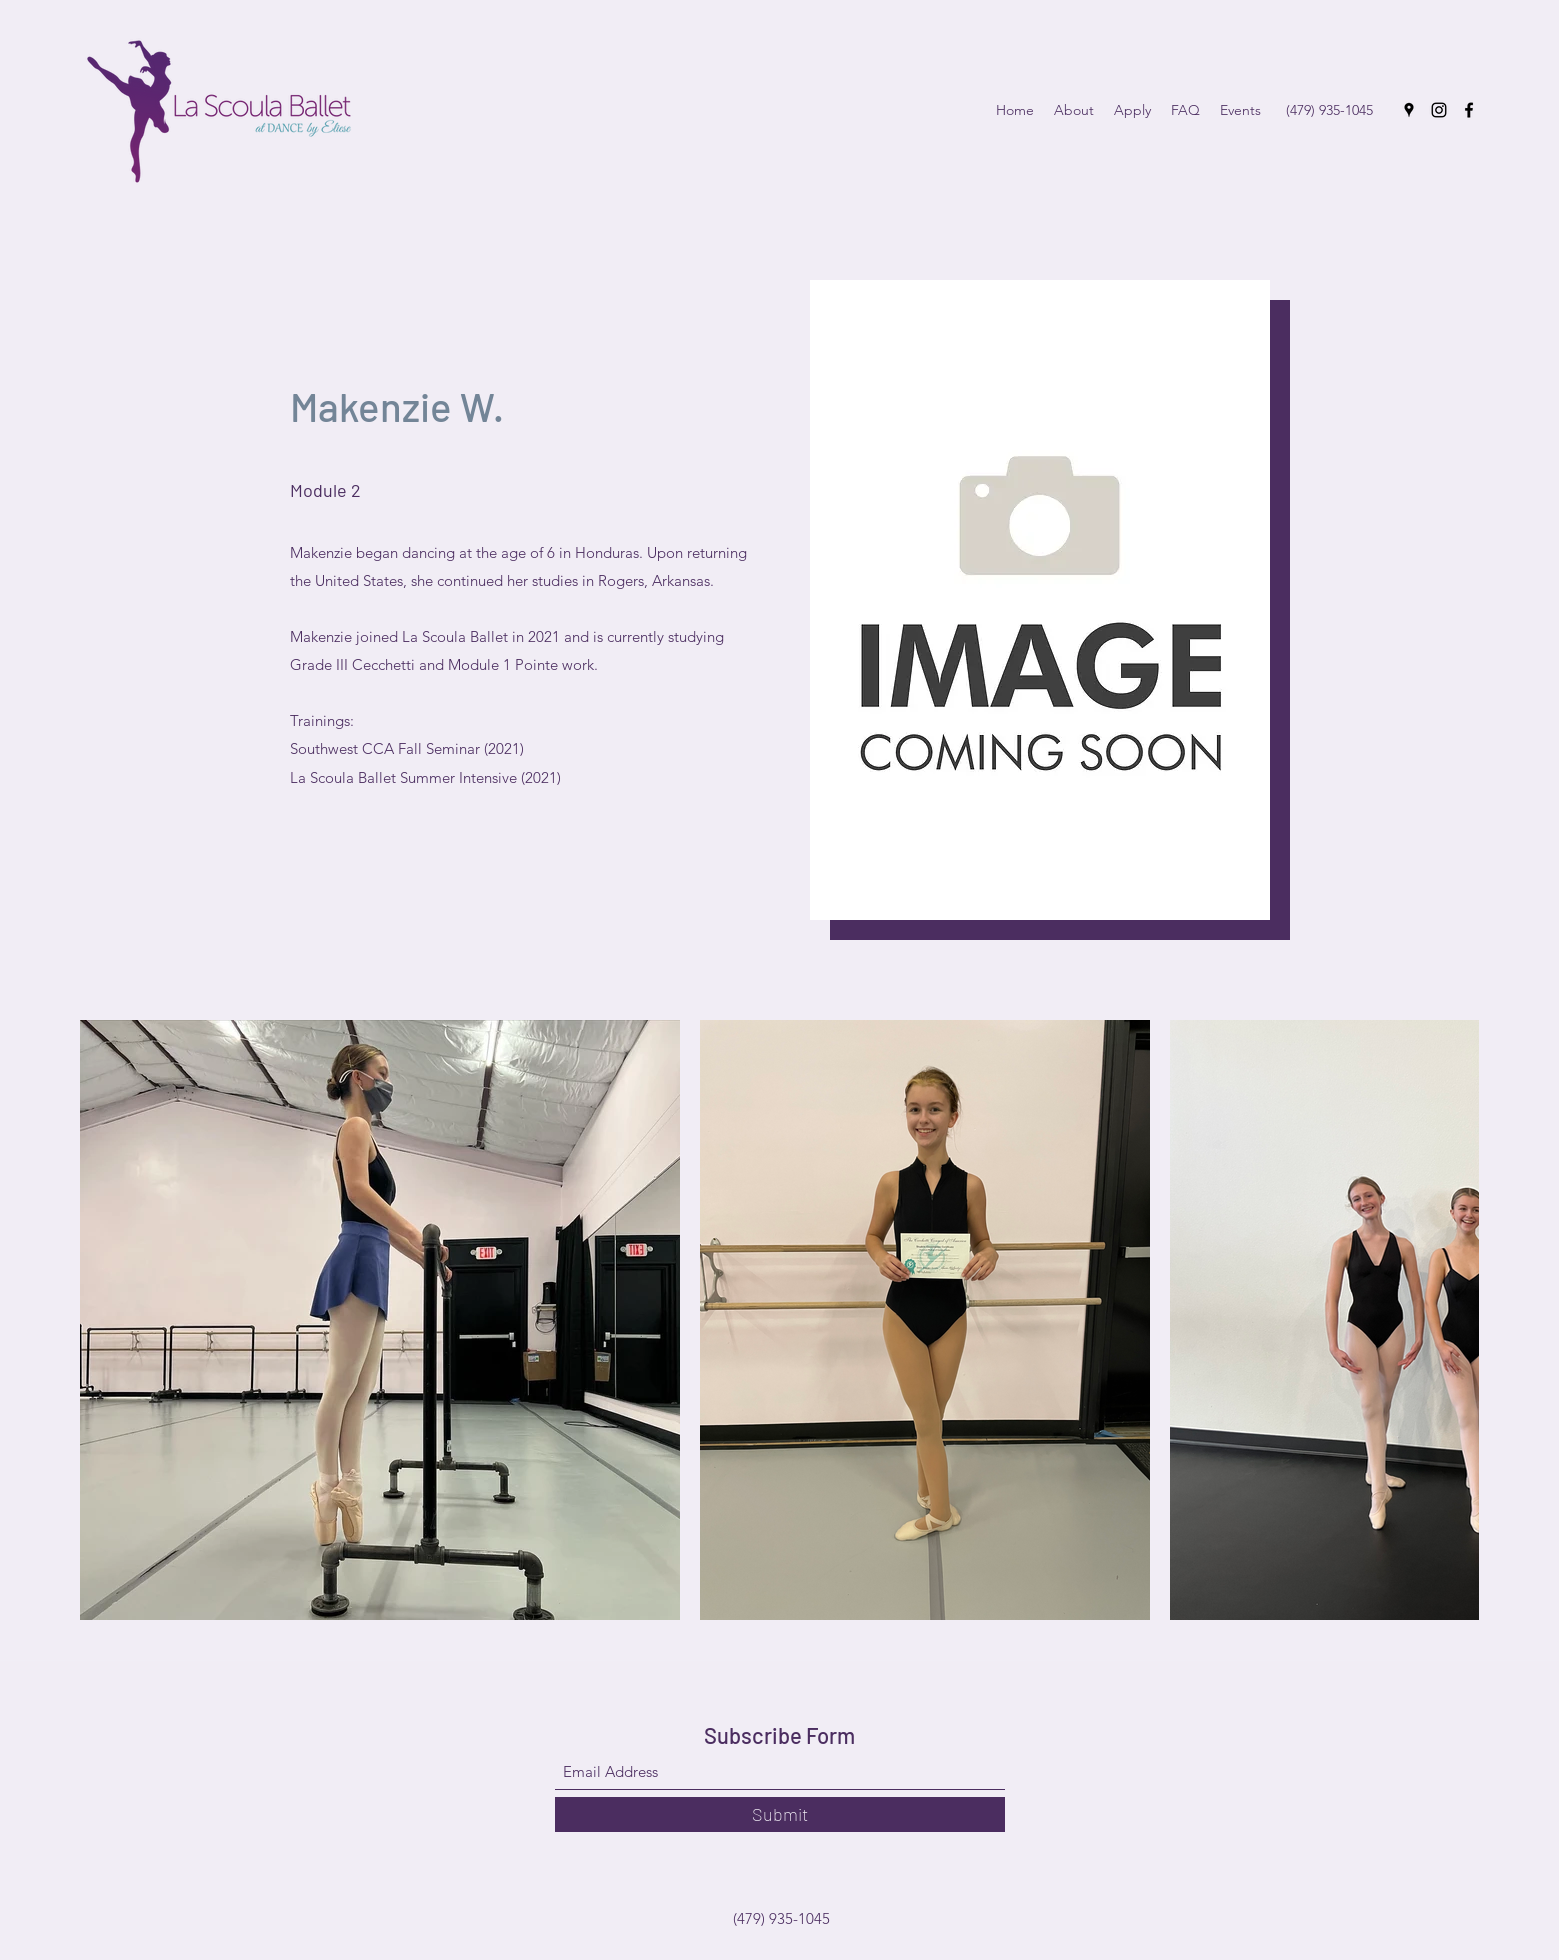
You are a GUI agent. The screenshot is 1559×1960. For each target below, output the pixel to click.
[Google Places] (1409, 110)
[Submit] (780, 1814)
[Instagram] (1439, 110)
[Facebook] (1469, 110)
